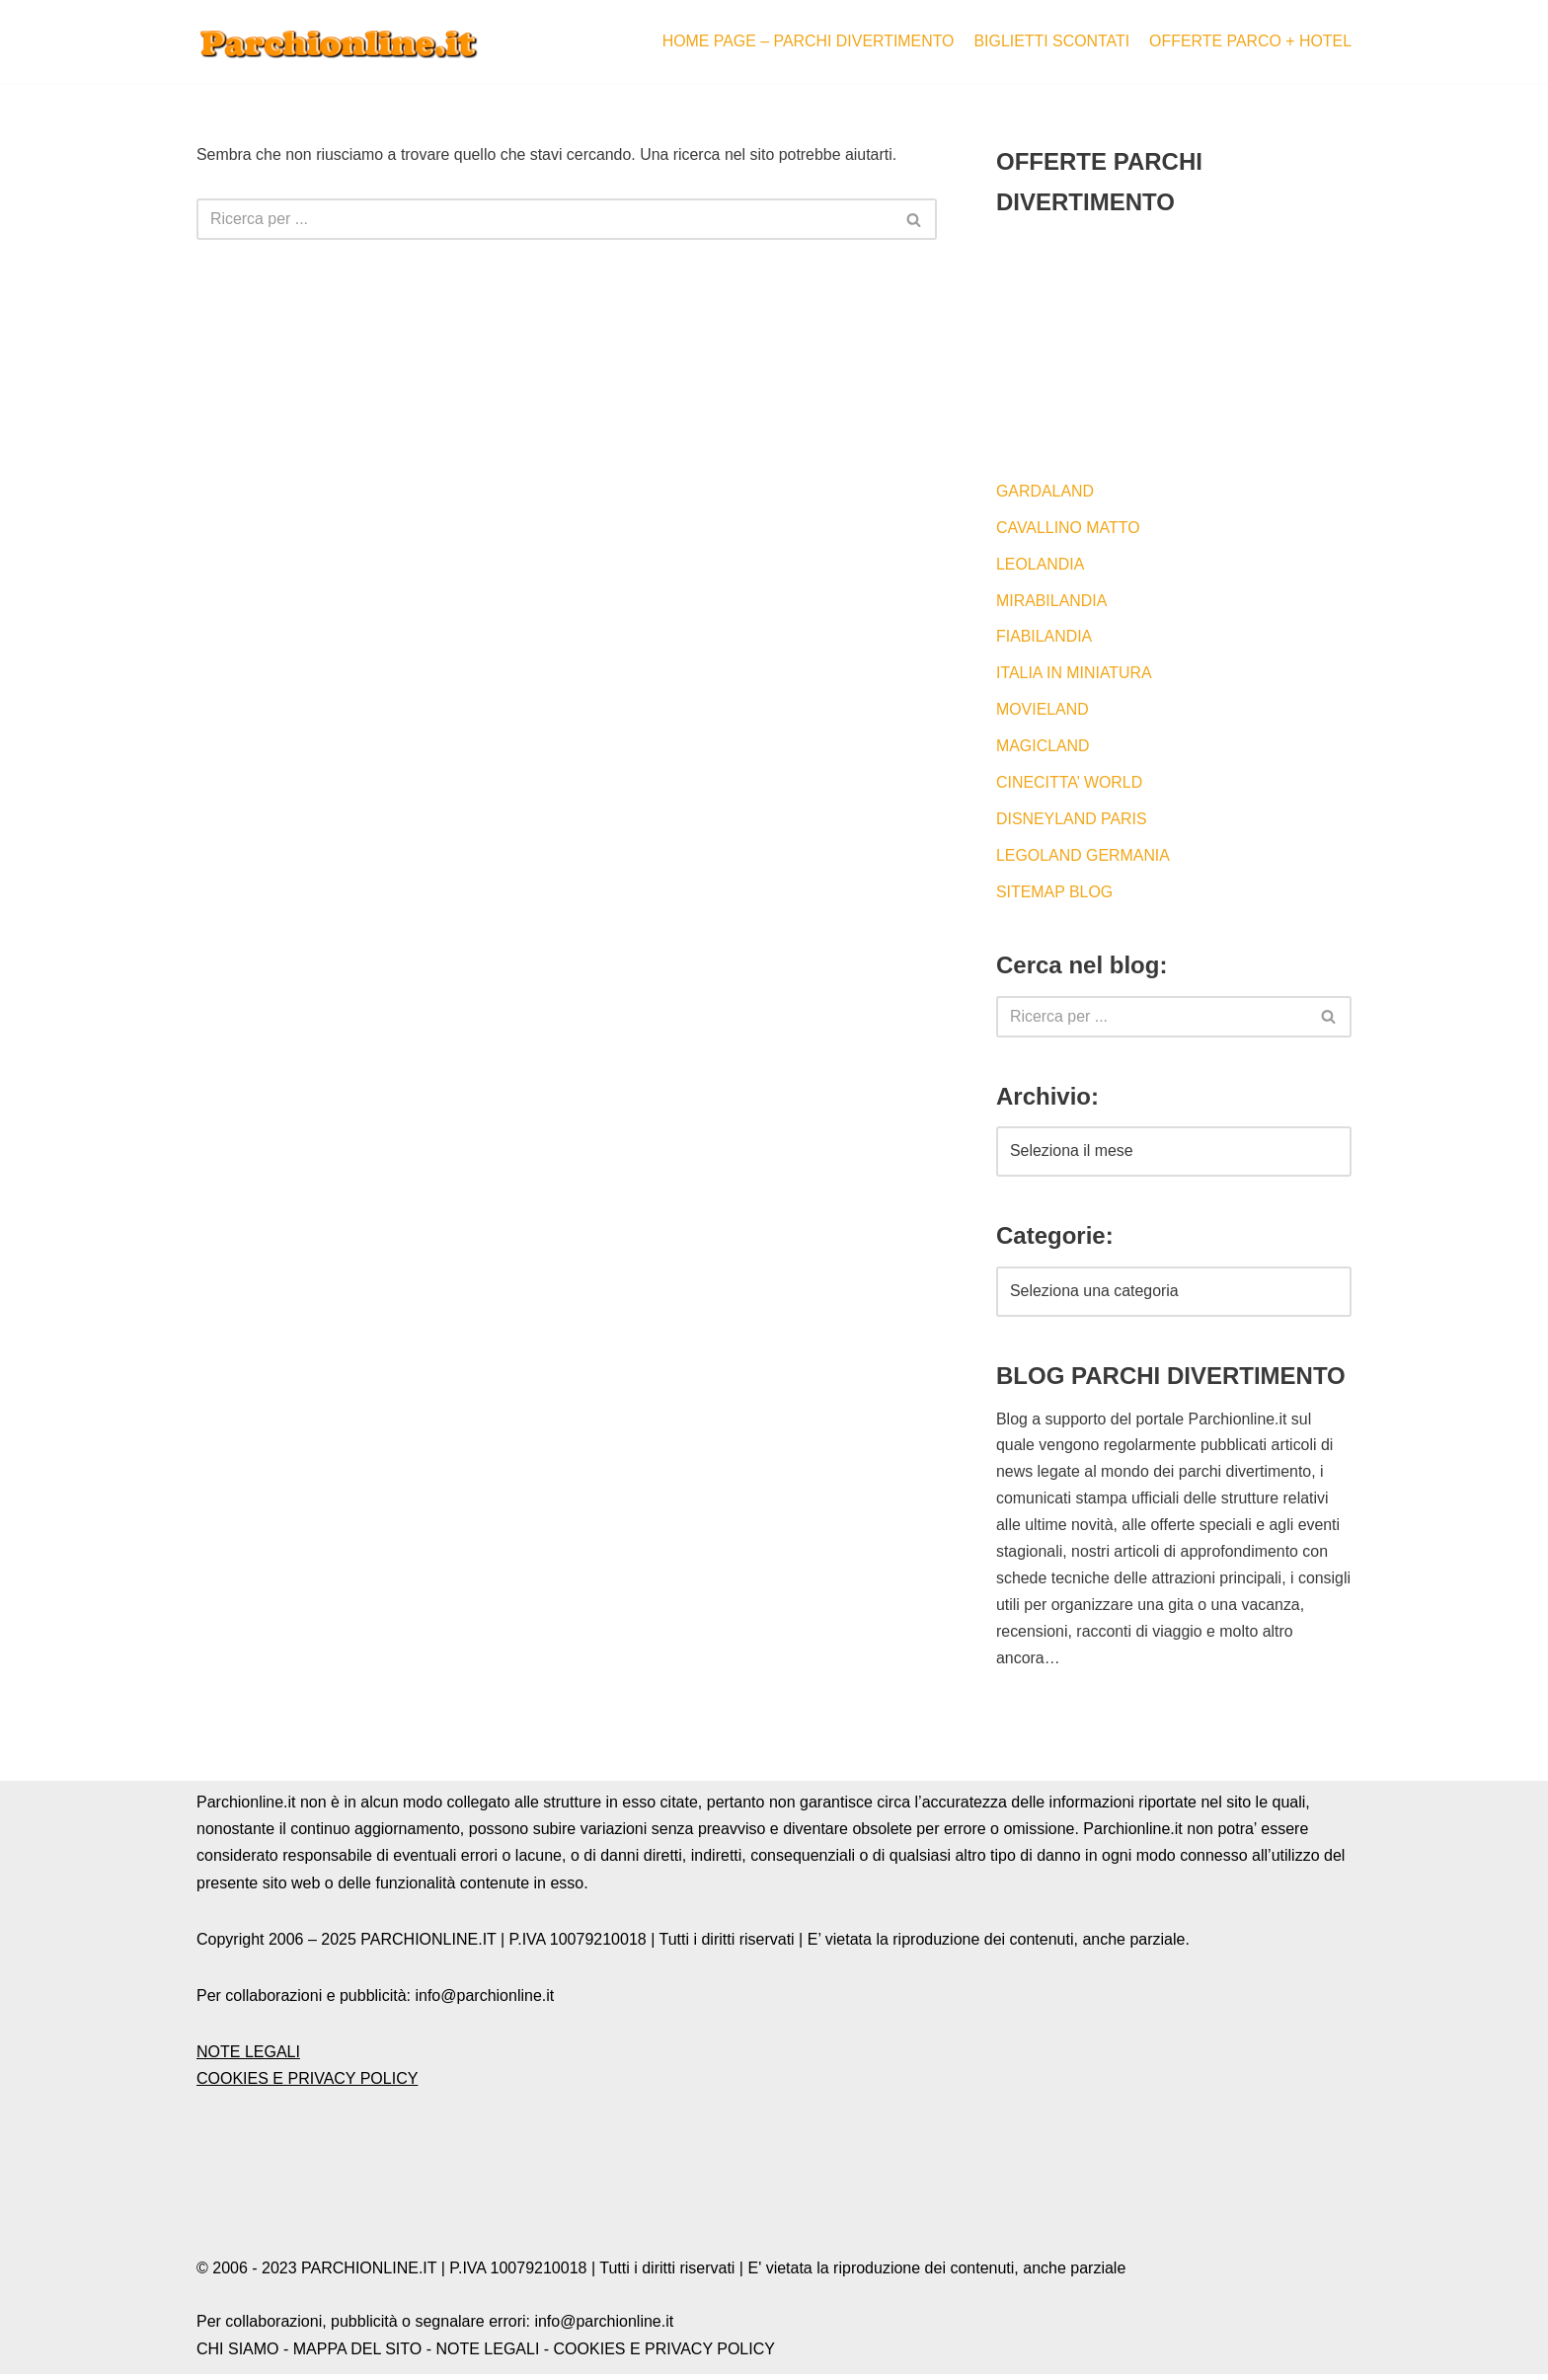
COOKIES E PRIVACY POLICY (307, 2085)
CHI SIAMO (237, 2354)
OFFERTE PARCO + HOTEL (1250, 41)
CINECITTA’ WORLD (1069, 785)
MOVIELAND (1042, 711)
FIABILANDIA (1044, 638)
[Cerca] (544, 220)
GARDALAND (1045, 491)
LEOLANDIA (1040, 565)
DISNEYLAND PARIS (1072, 821)
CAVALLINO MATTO (1068, 527)
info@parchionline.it (603, 2328)
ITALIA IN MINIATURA (1074, 674)
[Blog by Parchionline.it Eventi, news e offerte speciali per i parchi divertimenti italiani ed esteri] (339, 41)
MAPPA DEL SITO (357, 2354)
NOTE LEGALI (248, 2057)
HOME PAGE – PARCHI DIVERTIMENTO (805, 41)
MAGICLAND (1043, 748)
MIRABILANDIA (1052, 601)
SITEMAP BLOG (1055, 894)
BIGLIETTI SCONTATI (1049, 41)
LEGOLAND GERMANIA (1083, 858)
